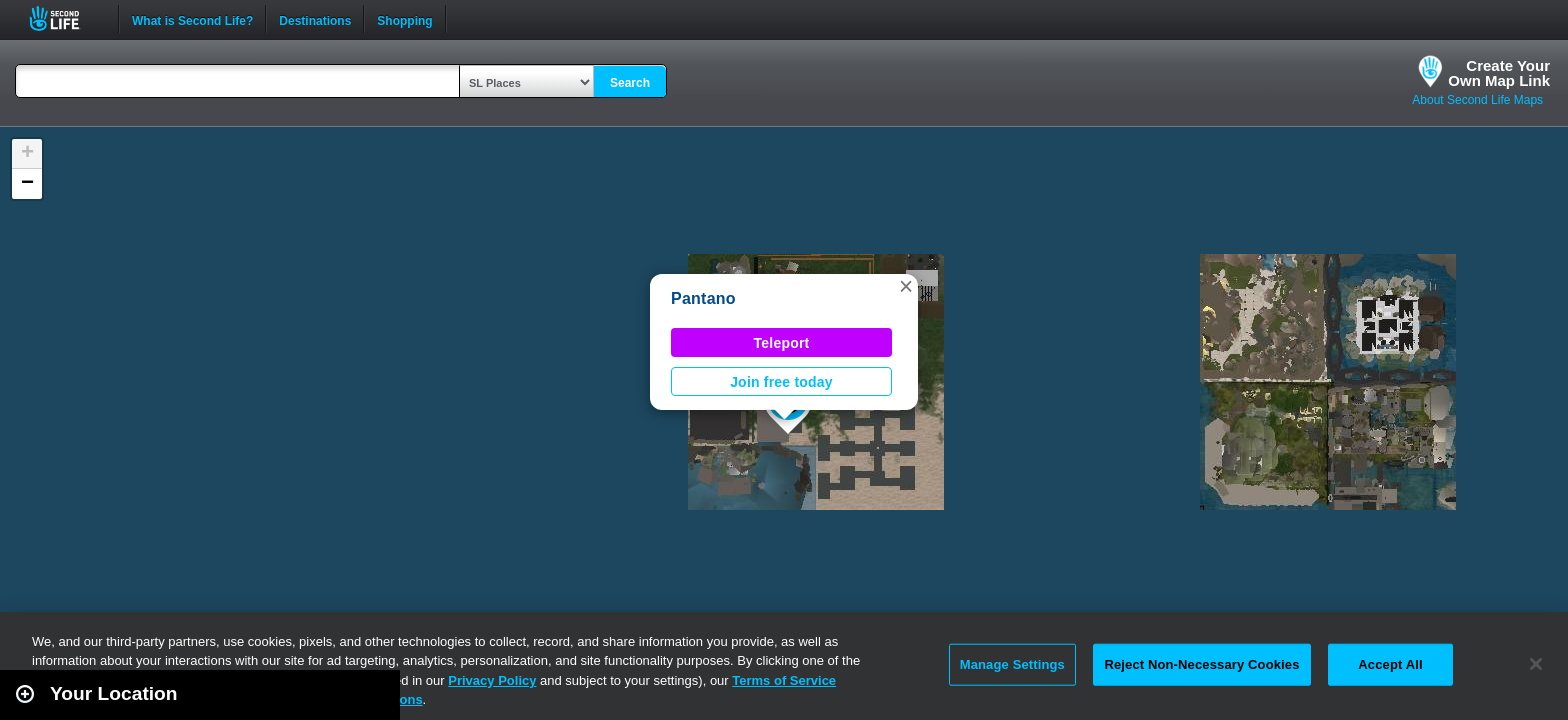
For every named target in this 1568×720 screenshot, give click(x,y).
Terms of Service (784, 680)
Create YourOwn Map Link (1499, 73)
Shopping (404, 19)
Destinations (315, 19)
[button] (906, 286)
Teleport (782, 343)
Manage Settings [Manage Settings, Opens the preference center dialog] (1012, 664)
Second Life (65, 18)
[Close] (1536, 664)
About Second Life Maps (1477, 100)
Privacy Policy (492, 680)
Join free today (781, 382)
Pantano (703, 298)
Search (630, 83)
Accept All (1390, 664)
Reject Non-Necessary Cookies (1201, 664)
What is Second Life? (192, 19)
